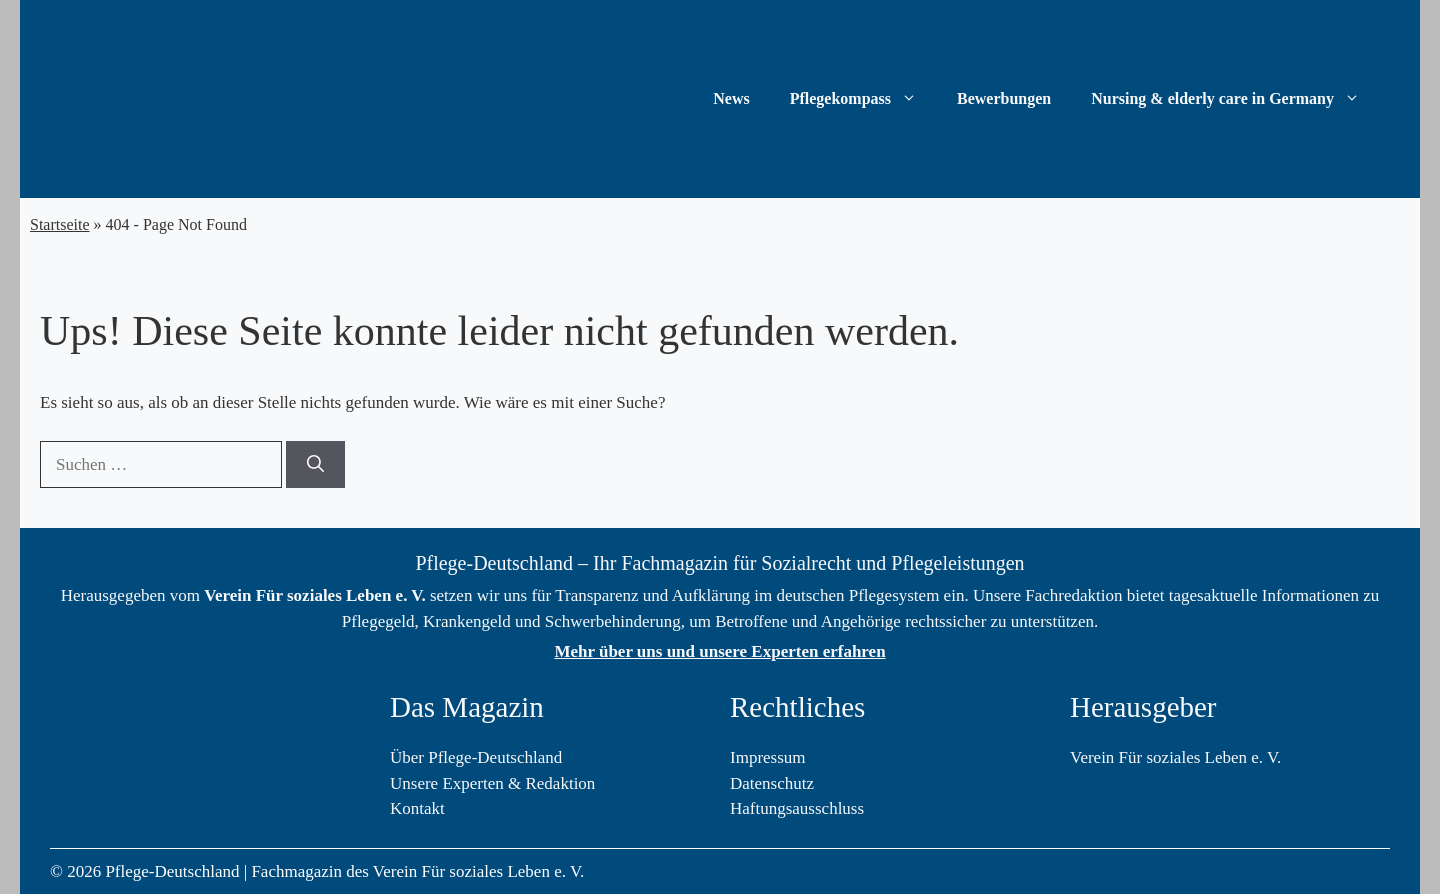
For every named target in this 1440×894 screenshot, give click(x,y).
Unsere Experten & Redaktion (492, 783)
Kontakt (417, 808)
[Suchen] (315, 465)
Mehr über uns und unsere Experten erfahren (719, 651)
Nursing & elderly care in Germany (1235, 99)
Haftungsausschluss (797, 808)
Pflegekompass (863, 99)
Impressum (768, 757)
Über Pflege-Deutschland (476, 757)
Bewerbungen (1004, 98)
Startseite (60, 224)
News (731, 98)
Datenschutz (772, 783)
